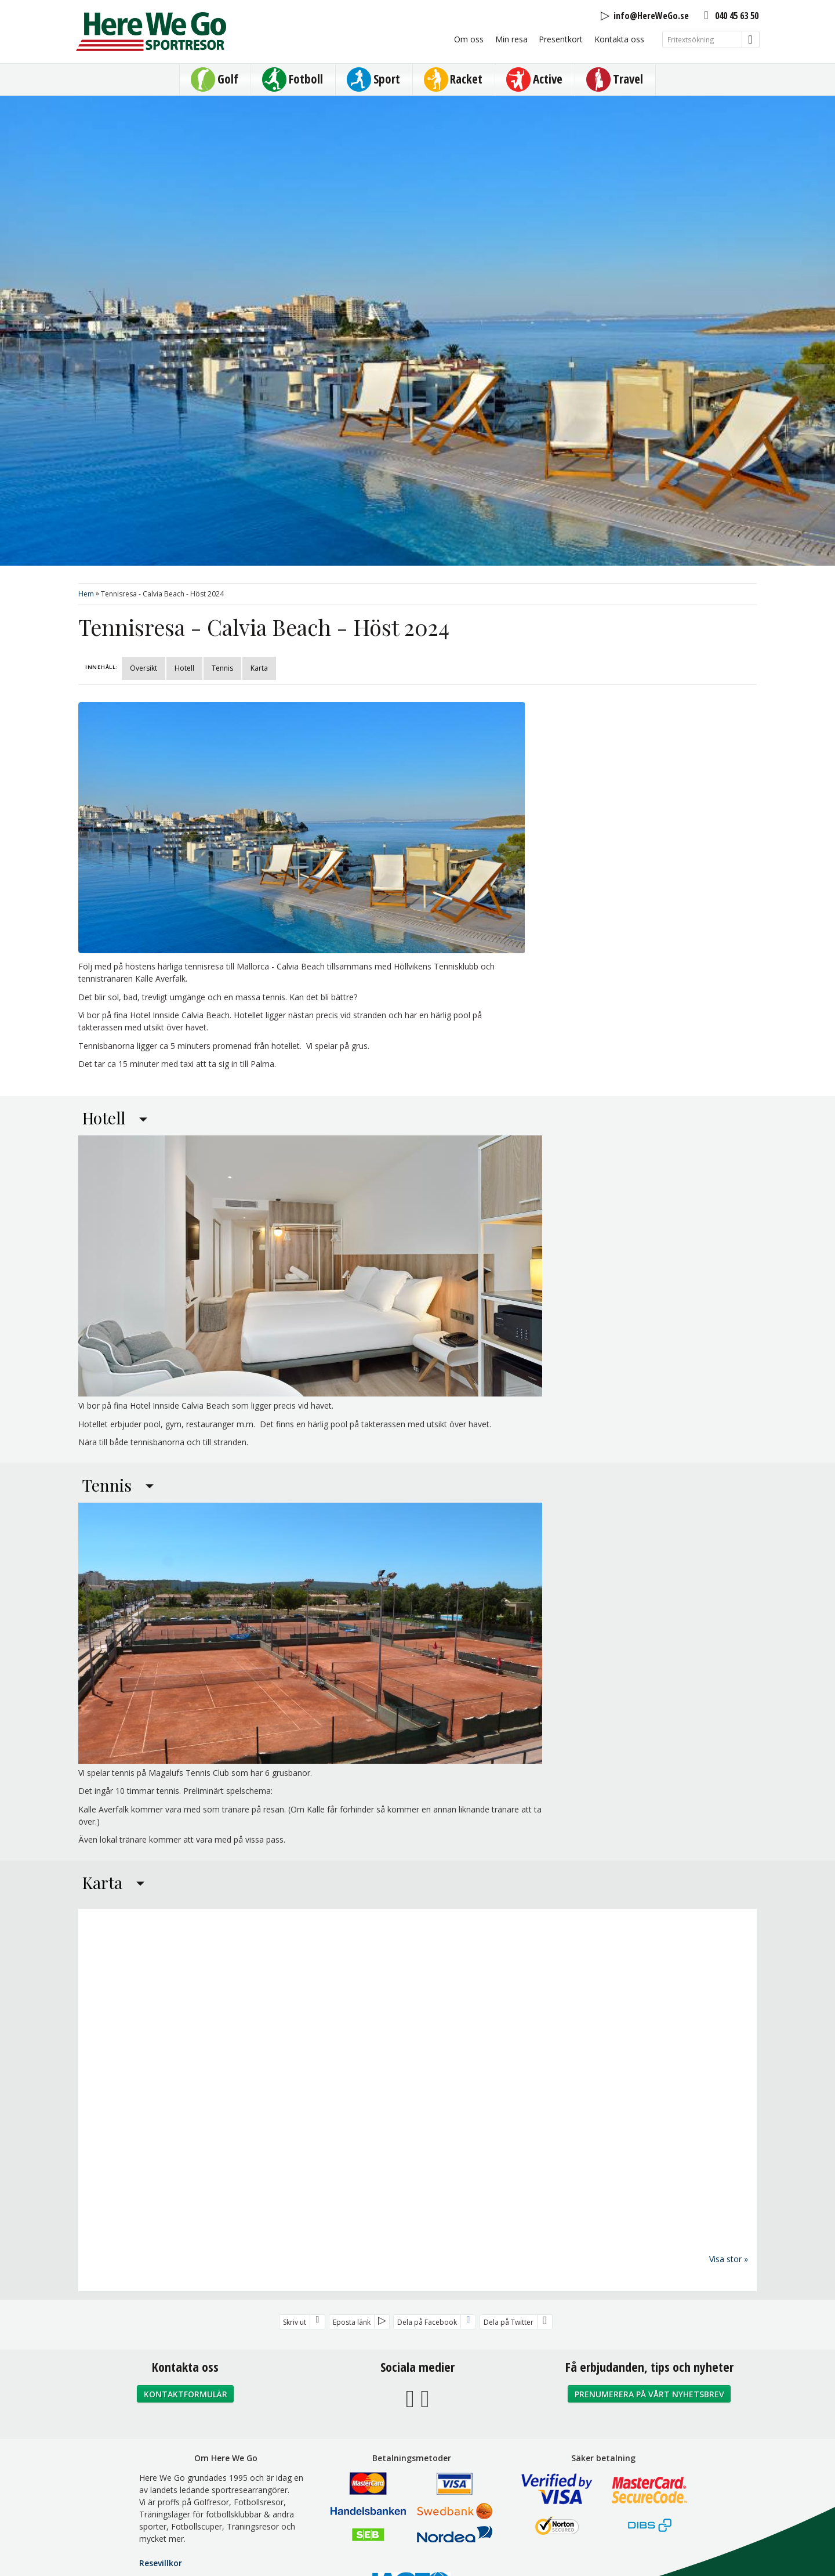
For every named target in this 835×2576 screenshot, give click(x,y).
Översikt (143, 668)
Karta (259, 668)
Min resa (511, 39)
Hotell (184, 668)
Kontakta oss (619, 39)
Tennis (222, 668)
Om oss (469, 39)
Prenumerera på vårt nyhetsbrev (649, 2393)
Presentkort (561, 39)
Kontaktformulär (185, 2393)
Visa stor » (728, 2258)
